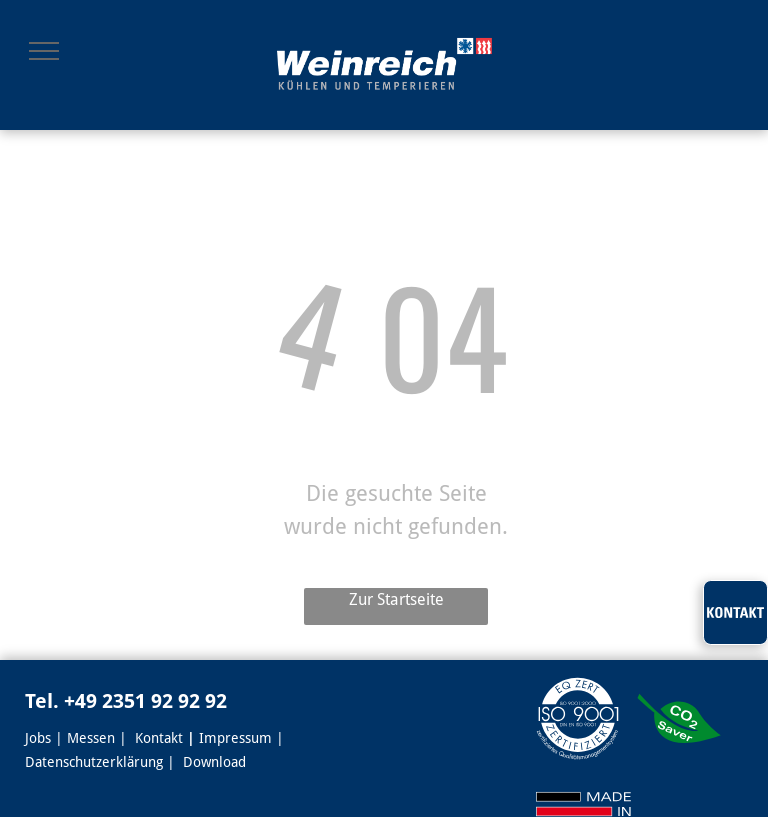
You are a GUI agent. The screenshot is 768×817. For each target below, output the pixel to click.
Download (214, 762)
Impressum (235, 738)
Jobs (38, 738)
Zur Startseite (396, 599)
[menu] (44, 51)
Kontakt (159, 738)
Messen (91, 738)
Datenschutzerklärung (94, 762)
